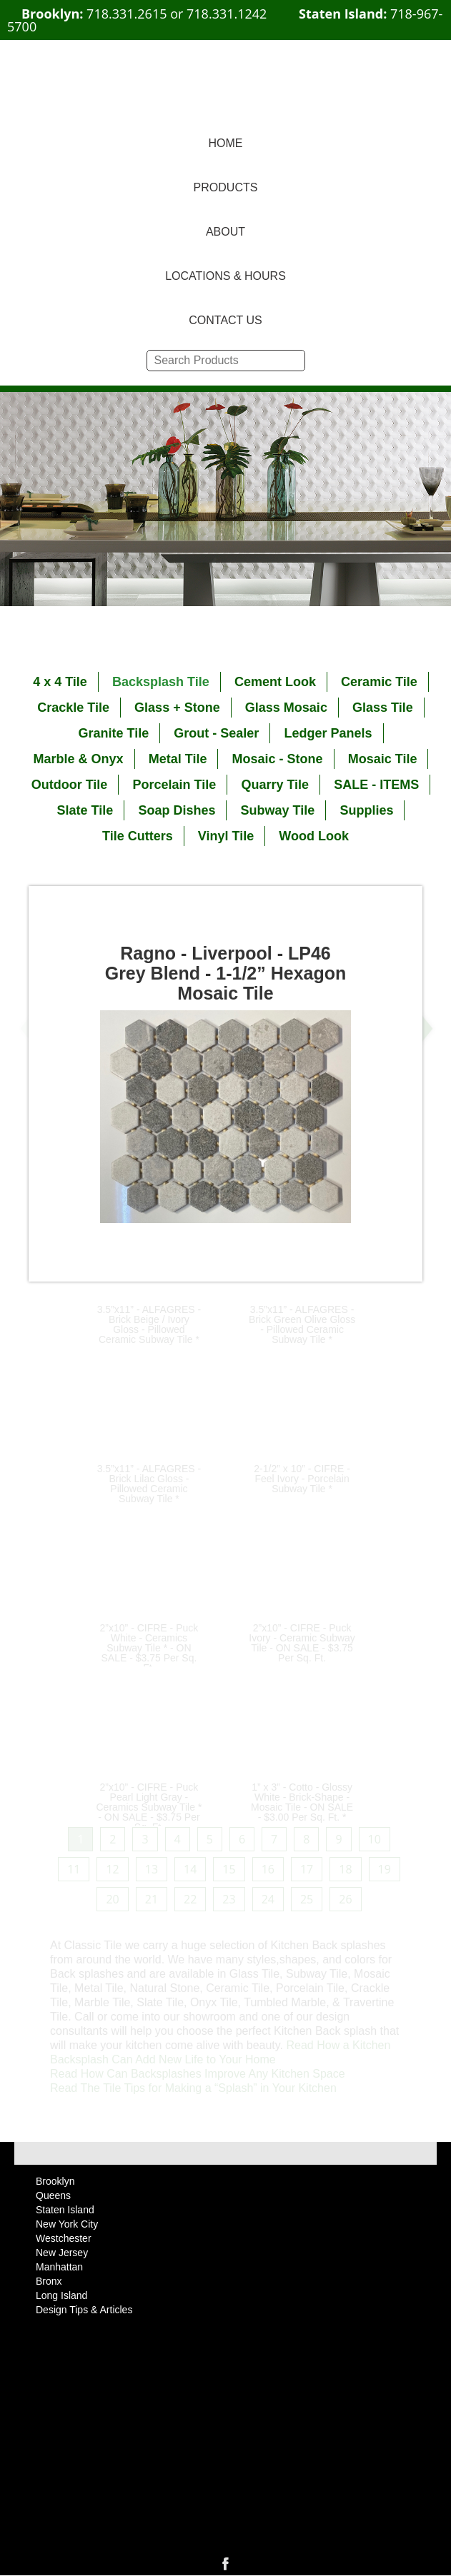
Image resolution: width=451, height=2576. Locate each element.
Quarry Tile (275, 785)
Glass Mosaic (286, 707)
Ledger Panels (328, 733)
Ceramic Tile (379, 682)
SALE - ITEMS (376, 785)
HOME (226, 143)
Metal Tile (178, 759)
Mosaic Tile (382, 759)
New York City (67, 2224)
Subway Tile (278, 810)
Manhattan (59, 2267)
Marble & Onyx (79, 759)
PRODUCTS (226, 187)
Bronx (49, 2281)
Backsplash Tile (160, 682)
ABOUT (225, 232)
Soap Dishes (176, 810)
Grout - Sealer (216, 733)
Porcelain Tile (175, 785)
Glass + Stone (177, 707)
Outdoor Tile (69, 785)
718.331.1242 (227, 13)
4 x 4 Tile (60, 682)
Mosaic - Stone (277, 759)
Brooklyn (55, 2181)
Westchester (63, 2238)
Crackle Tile (73, 707)
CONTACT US (225, 320)
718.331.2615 (126, 13)
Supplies (366, 810)
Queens (53, 2195)
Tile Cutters (137, 836)
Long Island (61, 2295)
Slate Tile (85, 810)
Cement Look (275, 682)
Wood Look (314, 836)
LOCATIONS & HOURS (225, 276)
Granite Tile (113, 733)
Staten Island (65, 2209)
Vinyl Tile (226, 836)
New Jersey (62, 2252)
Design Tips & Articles (84, 2309)
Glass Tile (382, 707)
